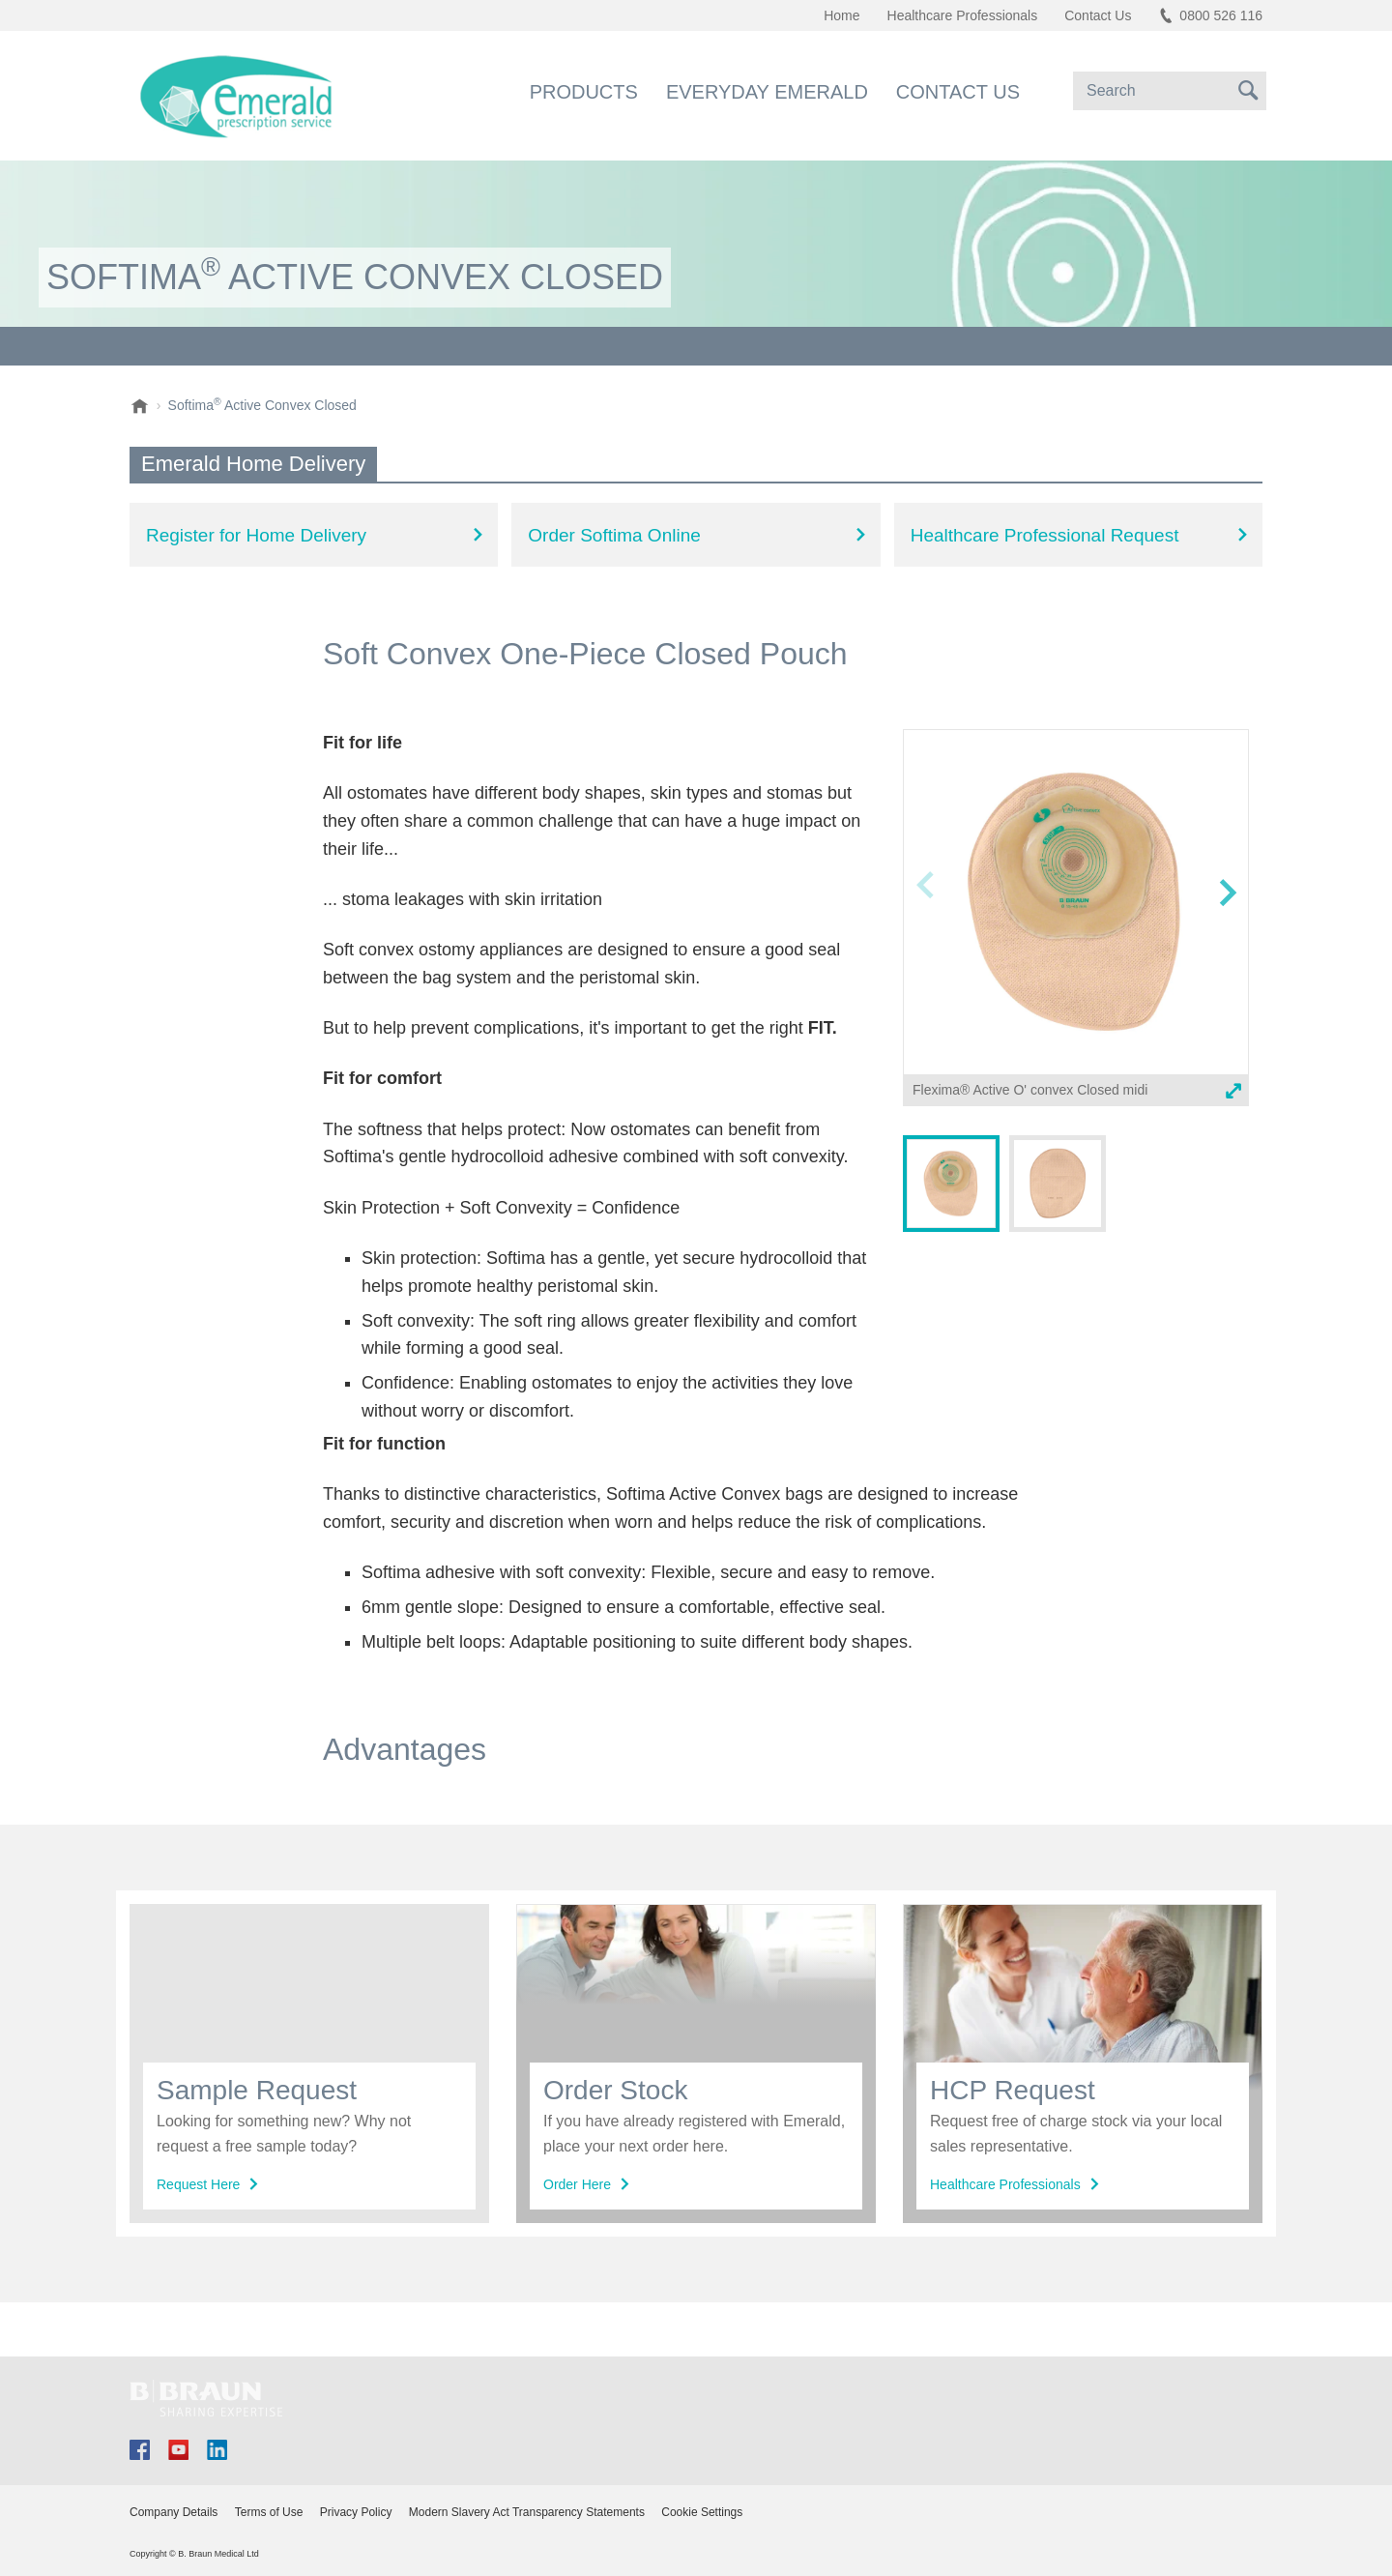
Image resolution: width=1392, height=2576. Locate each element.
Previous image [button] (925, 930)
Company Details (174, 2512)
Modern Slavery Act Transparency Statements (527, 2512)
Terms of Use (269, 2512)
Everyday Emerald (767, 91)
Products (584, 91)
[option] (1076, 921)
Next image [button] (1227, 930)
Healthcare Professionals (962, 15)
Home (841, 15)
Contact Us (958, 91)
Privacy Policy (356, 2512)
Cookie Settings (701, 2512)
